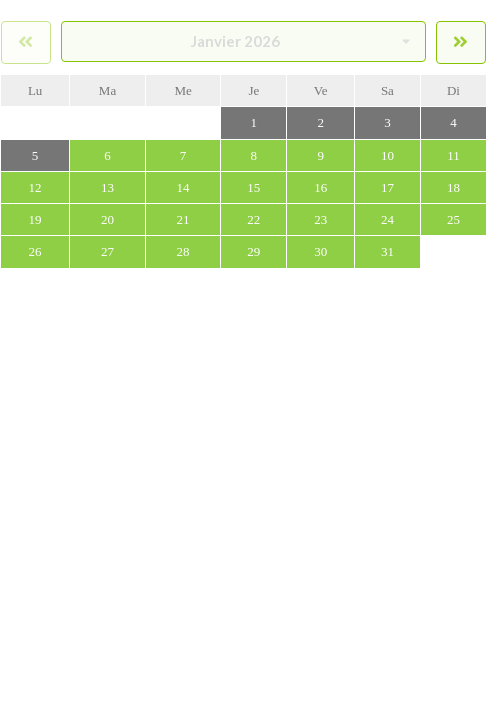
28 (183, 251)
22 (253, 219)
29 (253, 251)
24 (387, 219)
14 (183, 187)
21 (183, 219)
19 (35, 219)
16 (320, 187)
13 (107, 187)
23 (320, 219)
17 (387, 187)
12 (35, 187)
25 (453, 219)
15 (253, 187)
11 (453, 155)
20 (107, 219)
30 (320, 251)
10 (387, 155)
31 (387, 251)
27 (107, 251)
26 (35, 251)
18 (453, 187)
